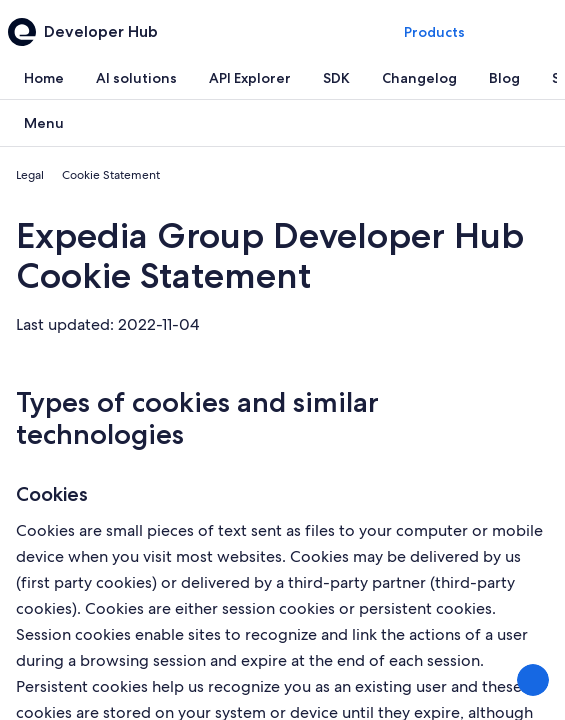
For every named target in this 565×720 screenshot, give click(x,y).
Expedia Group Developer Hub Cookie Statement (270, 255)
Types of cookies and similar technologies (197, 418)
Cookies (52, 494)
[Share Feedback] (533, 680)
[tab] (44, 78)
